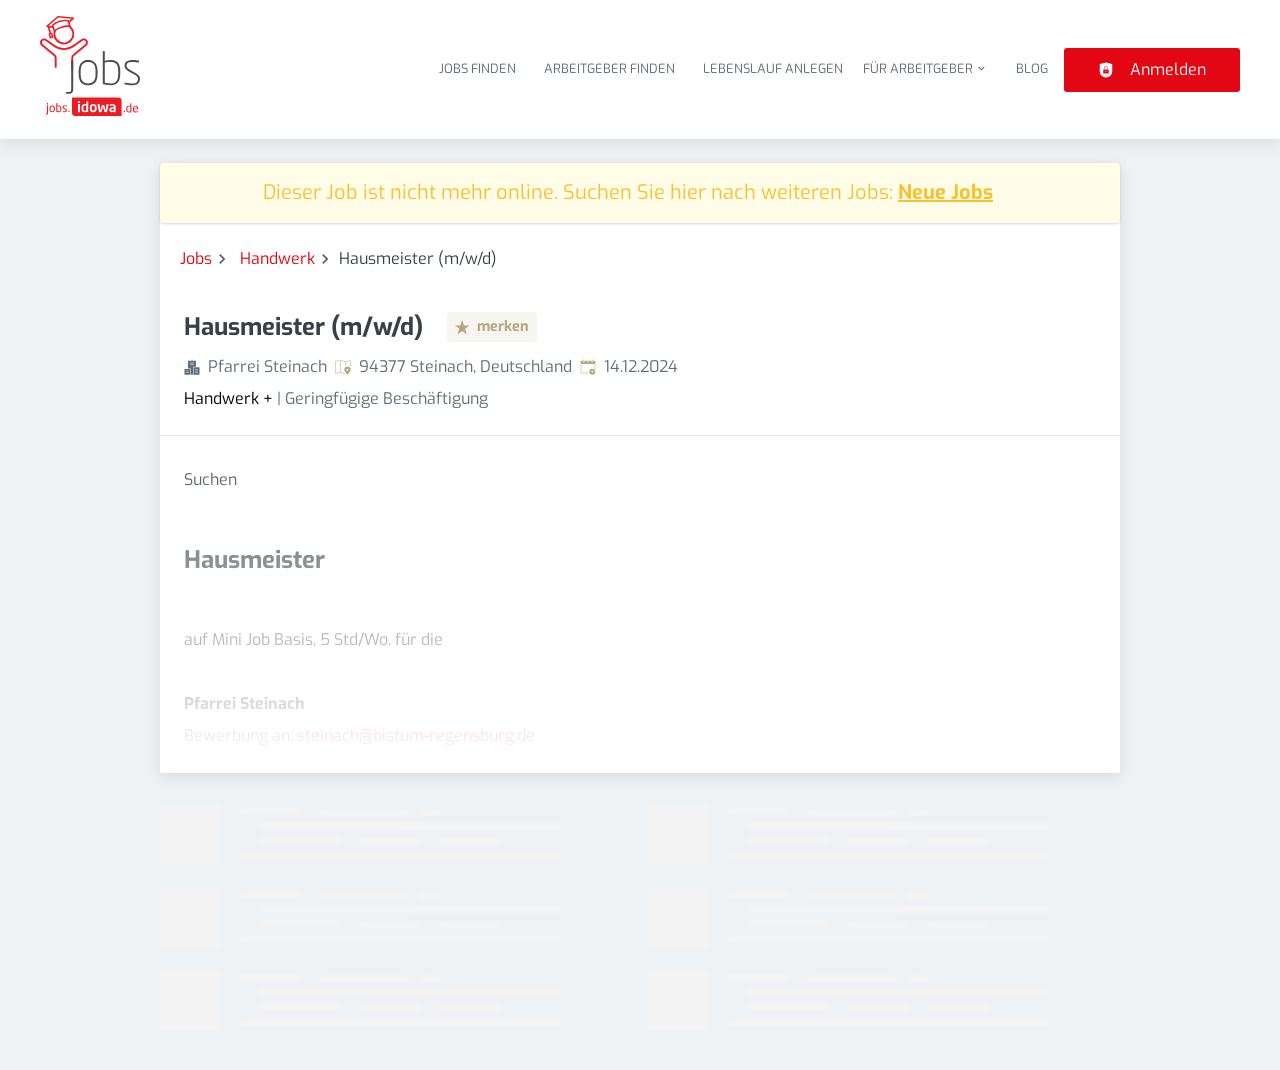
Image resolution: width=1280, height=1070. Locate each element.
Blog (1032, 68)
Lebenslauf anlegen (773, 68)
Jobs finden (477, 68)
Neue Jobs (945, 192)
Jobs (196, 258)
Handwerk (277, 258)
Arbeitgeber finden (609, 68)
